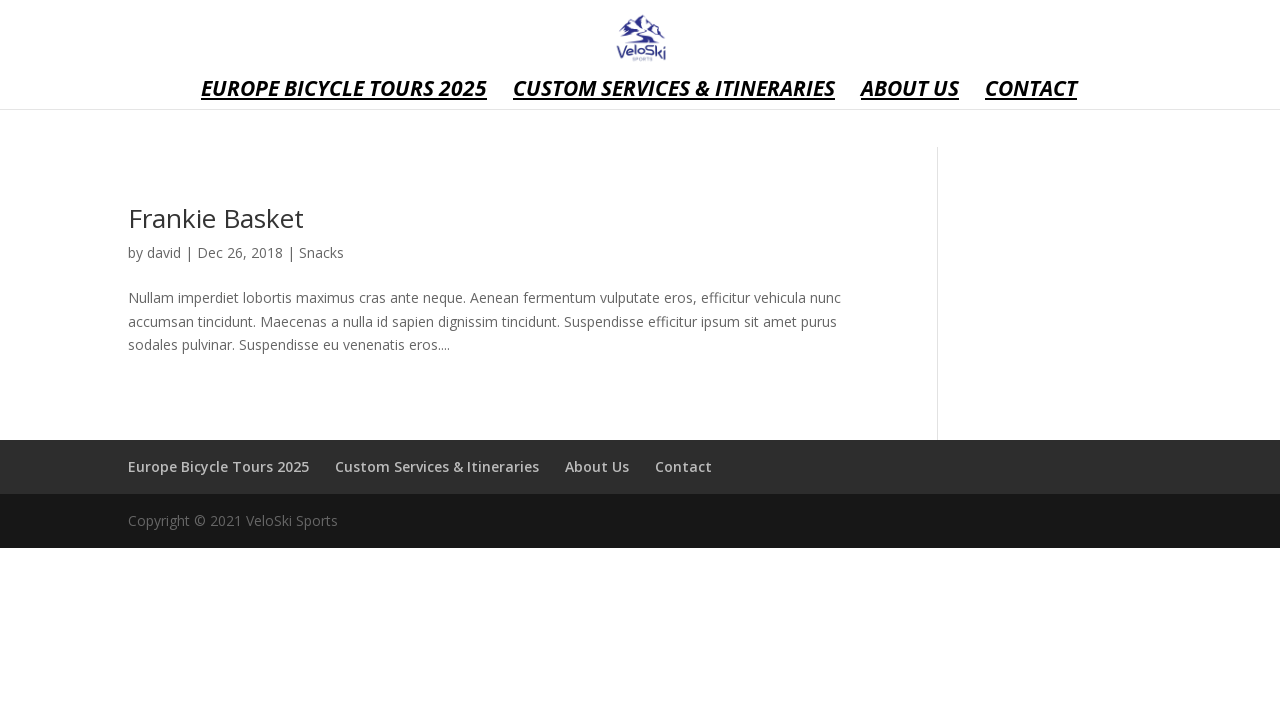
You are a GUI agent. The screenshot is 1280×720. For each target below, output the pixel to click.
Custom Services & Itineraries (674, 91)
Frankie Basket (216, 218)
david (164, 252)
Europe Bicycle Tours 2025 (344, 91)
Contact (1031, 91)
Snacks (321, 252)
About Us (910, 91)
